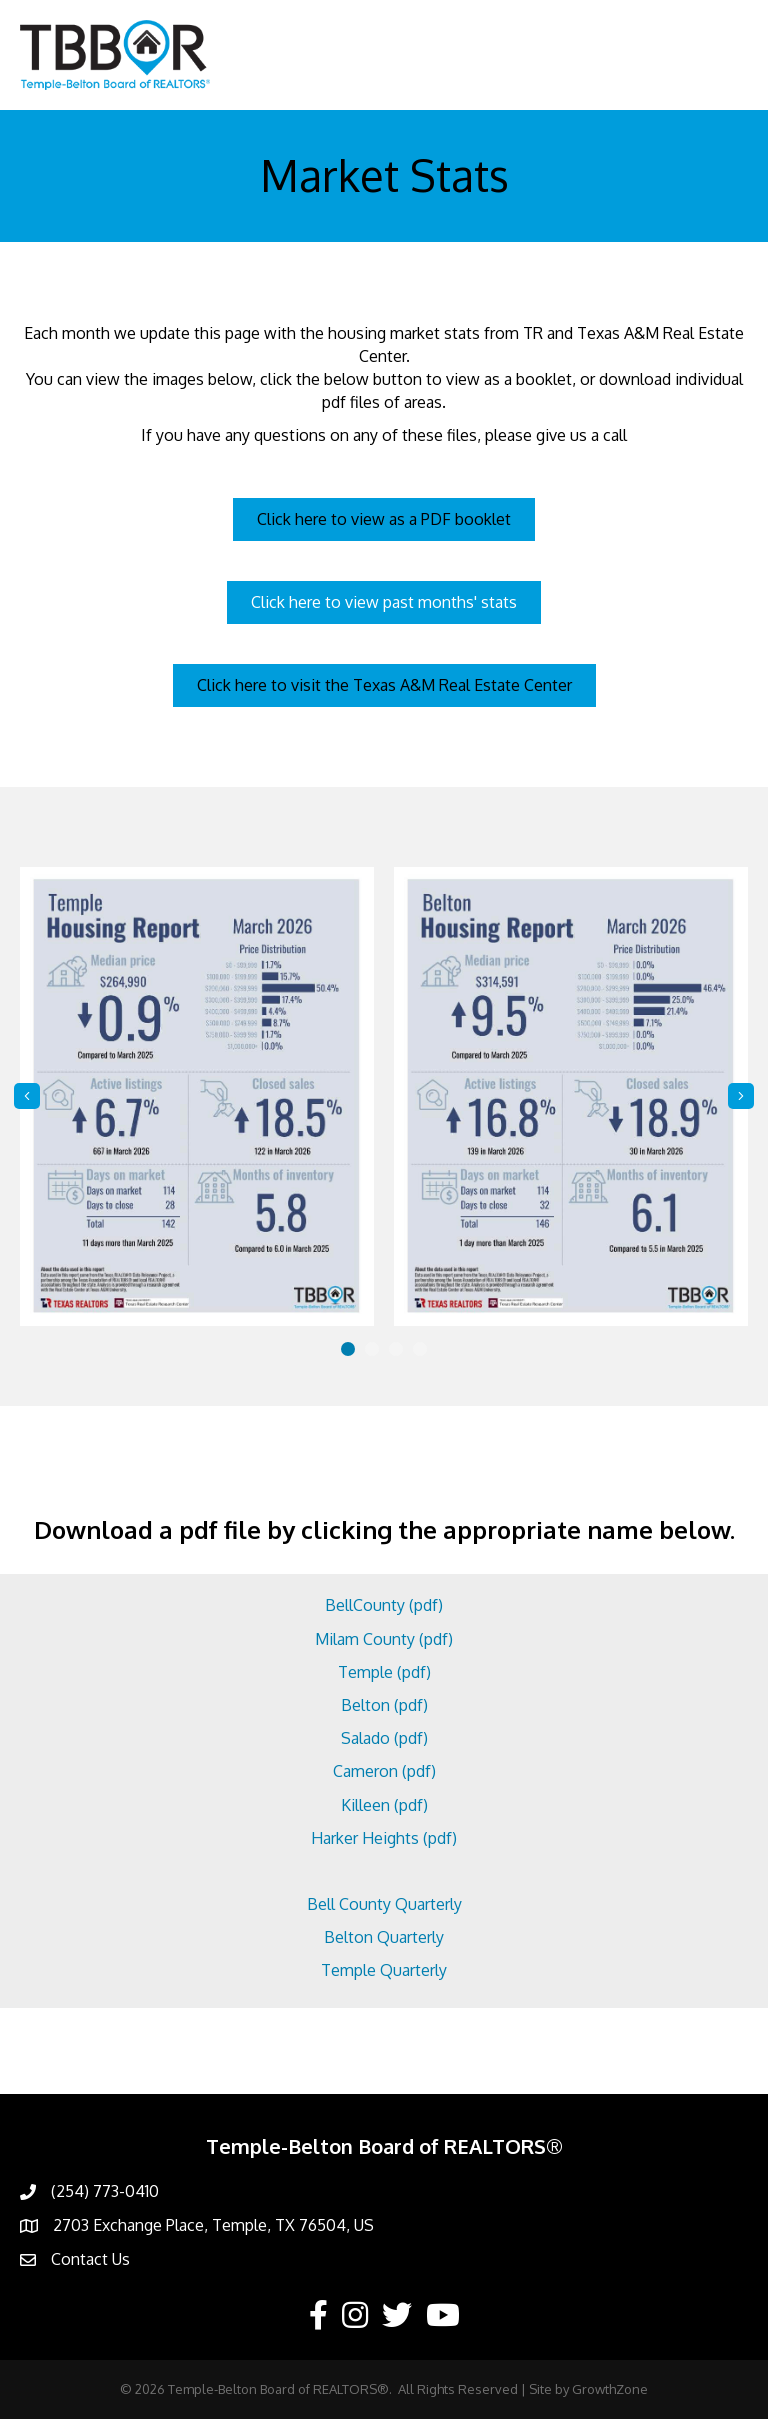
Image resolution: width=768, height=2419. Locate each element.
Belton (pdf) (384, 1705)
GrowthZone (610, 2389)
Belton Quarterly (384, 1937)
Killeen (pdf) (384, 1805)
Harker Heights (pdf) (384, 1838)
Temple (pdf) (384, 1672)
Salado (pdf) (384, 1738)
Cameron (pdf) (384, 1771)
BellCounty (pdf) (384, 1605)
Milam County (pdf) (384, 1639)
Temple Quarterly (384, 1970)
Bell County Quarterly (384, 1904)
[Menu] (723, 55)
